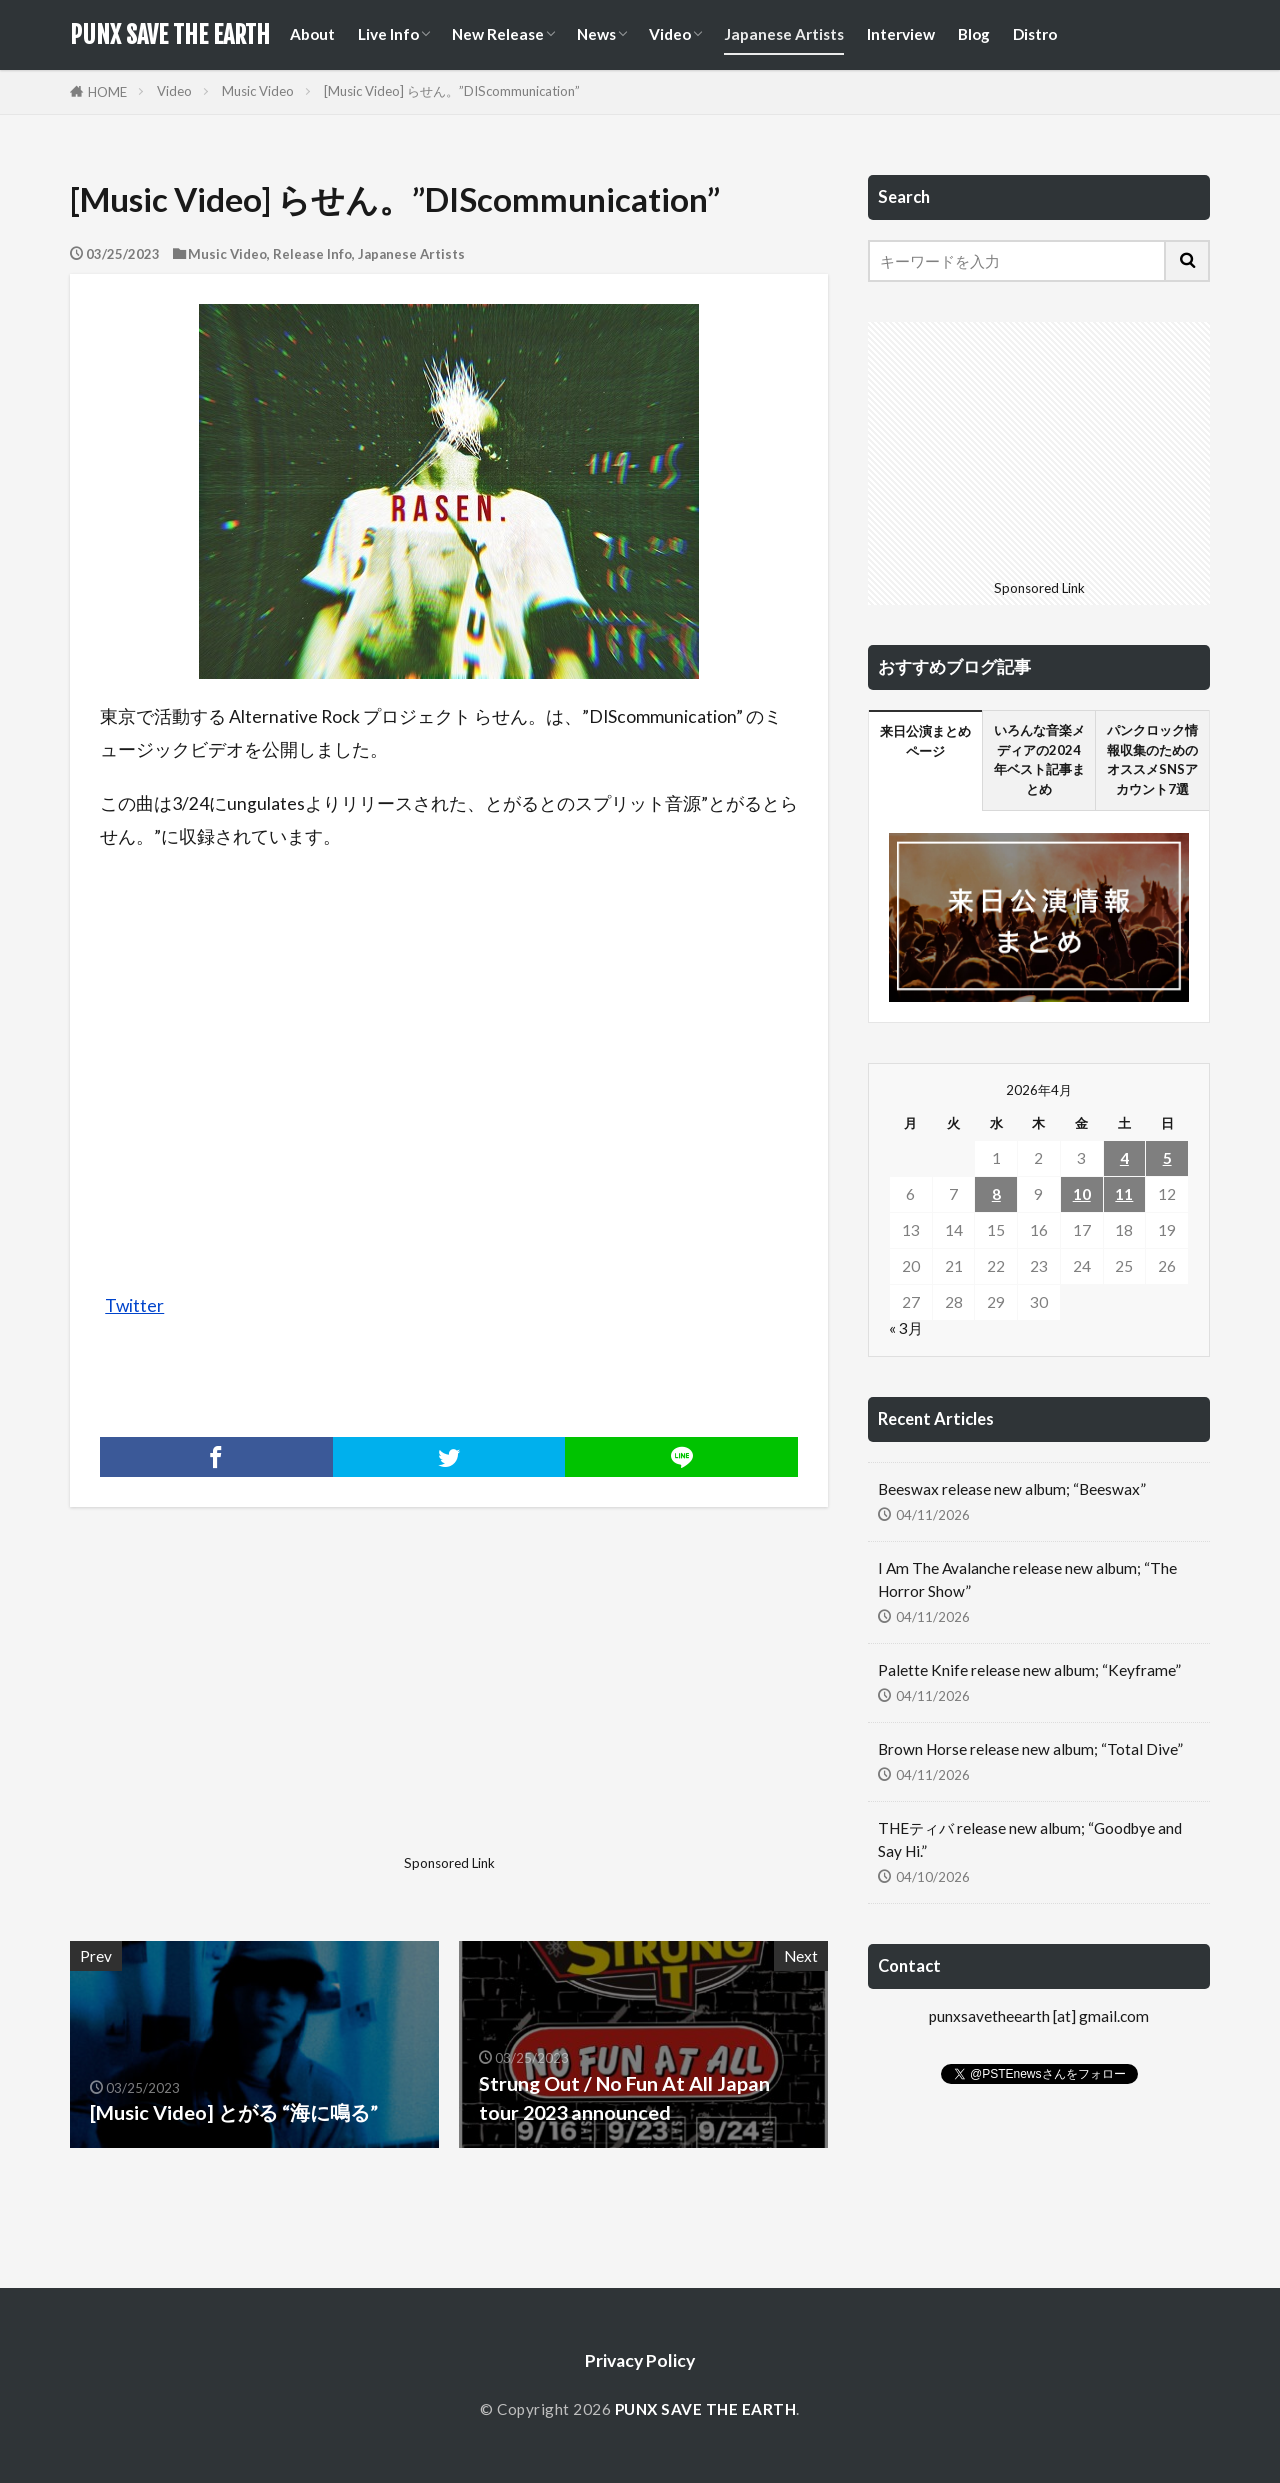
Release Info (312, 254)
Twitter (134, 1305)
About (312, 34)
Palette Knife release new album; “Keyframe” (1029, 1670)
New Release (498, 34)
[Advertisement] (257, 1707)
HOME (107, 92)
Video (670, 34)
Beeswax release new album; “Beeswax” (1012, 1489)
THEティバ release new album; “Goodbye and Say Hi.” (1030, 1839)
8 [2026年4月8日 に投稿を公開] (996, 1194)
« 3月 (906, 1328)
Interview (901, 34)
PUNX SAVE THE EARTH (170, 35)
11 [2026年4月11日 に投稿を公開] (1124, 1194)
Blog (974, 34)
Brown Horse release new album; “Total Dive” (1030, 1749)
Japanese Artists (784, 34)
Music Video (258, 91)
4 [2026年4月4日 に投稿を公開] (1124, 1158)
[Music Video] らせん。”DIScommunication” (452, 91)
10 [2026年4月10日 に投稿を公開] (1082, 1194)
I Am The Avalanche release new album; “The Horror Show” (1027, 1579)
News (596, 34)
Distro (1035, 34)
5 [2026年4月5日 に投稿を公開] (1167, 1158)
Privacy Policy (640, 2360)
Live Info (388, 34)
